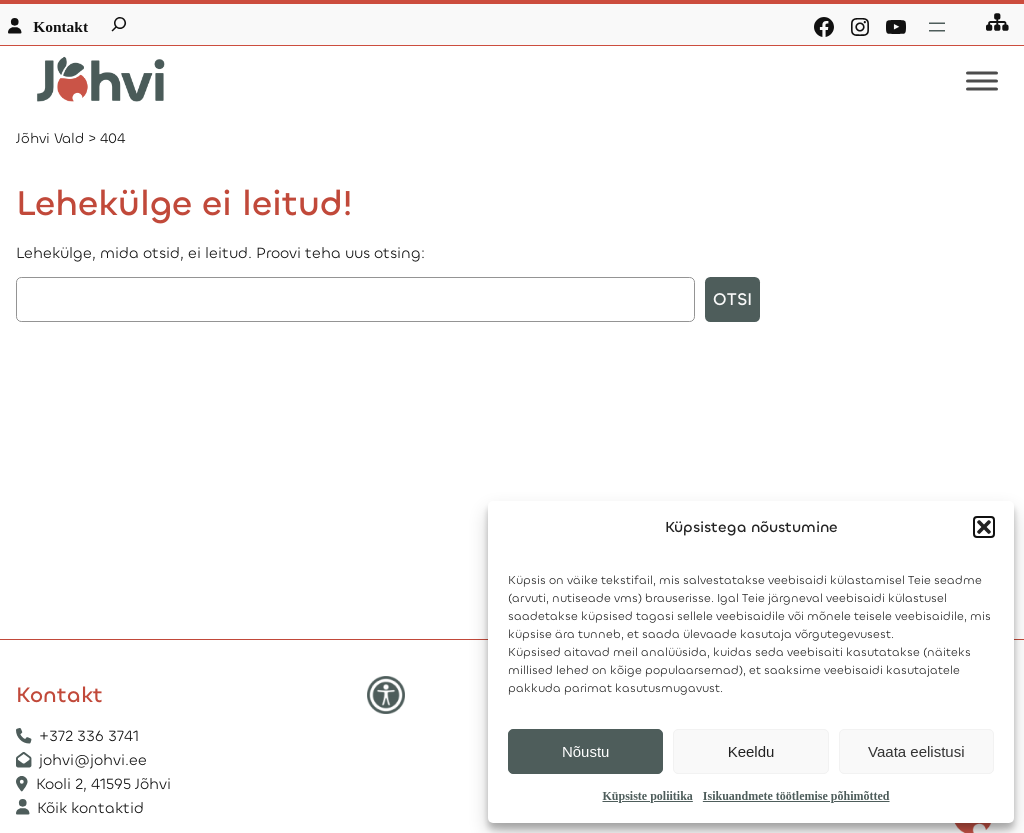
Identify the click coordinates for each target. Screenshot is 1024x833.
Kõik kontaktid (90, 808)
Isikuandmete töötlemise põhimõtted (796, 796)
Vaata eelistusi (916, 751)
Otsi (732, 299)
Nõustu (586, 751)
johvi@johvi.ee (93, 760)
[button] (984, 527)
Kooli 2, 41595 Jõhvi (105, 784)
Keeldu (751, 751)
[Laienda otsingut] (119, 24)
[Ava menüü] (937, 27)
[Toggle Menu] (982, 81)
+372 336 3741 (89, 736)
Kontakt (60, 26)
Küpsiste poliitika (647, 796)
